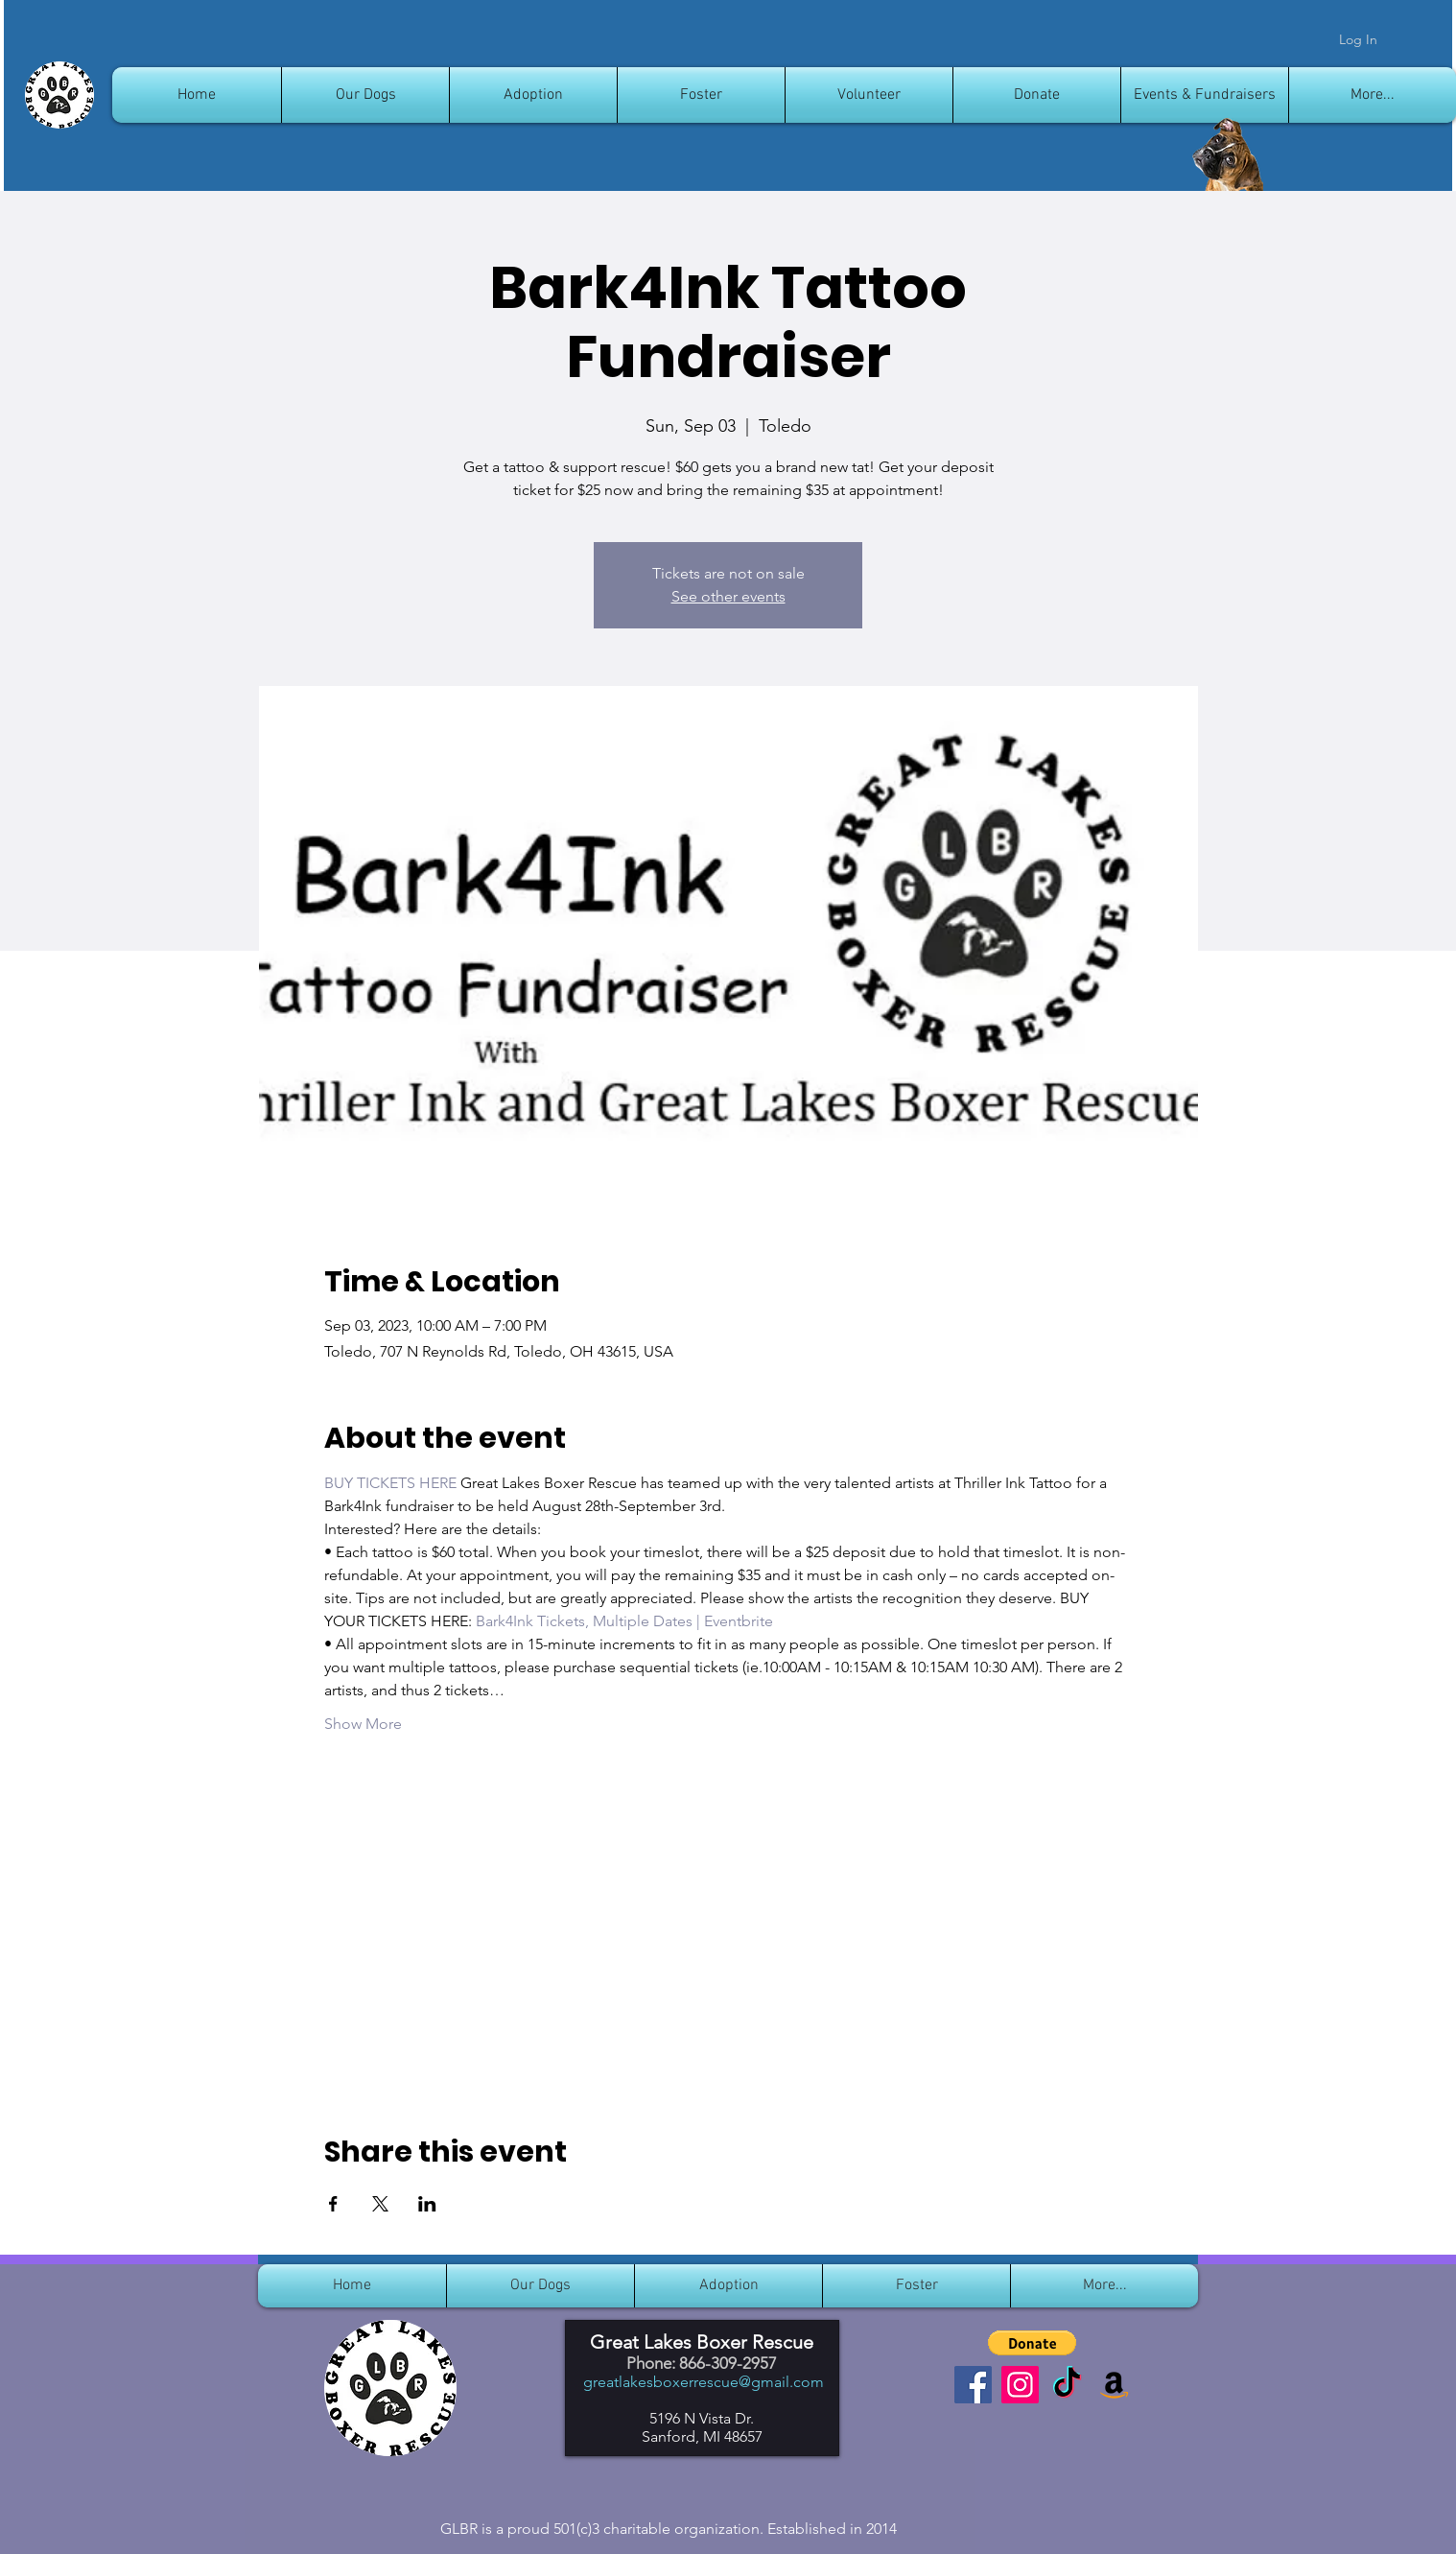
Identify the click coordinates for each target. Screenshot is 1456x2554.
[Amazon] (1114, 2384)
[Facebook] (973, 2384)
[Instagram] (1020, 2384)
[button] (1032, 2342)
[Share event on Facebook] (333, 2203)
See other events (728, 596)
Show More (363, 1723)
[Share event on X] (380, 2203)
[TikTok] (1067, 2384)
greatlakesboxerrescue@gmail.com (703, 2382)
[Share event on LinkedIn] (427, 2203)
